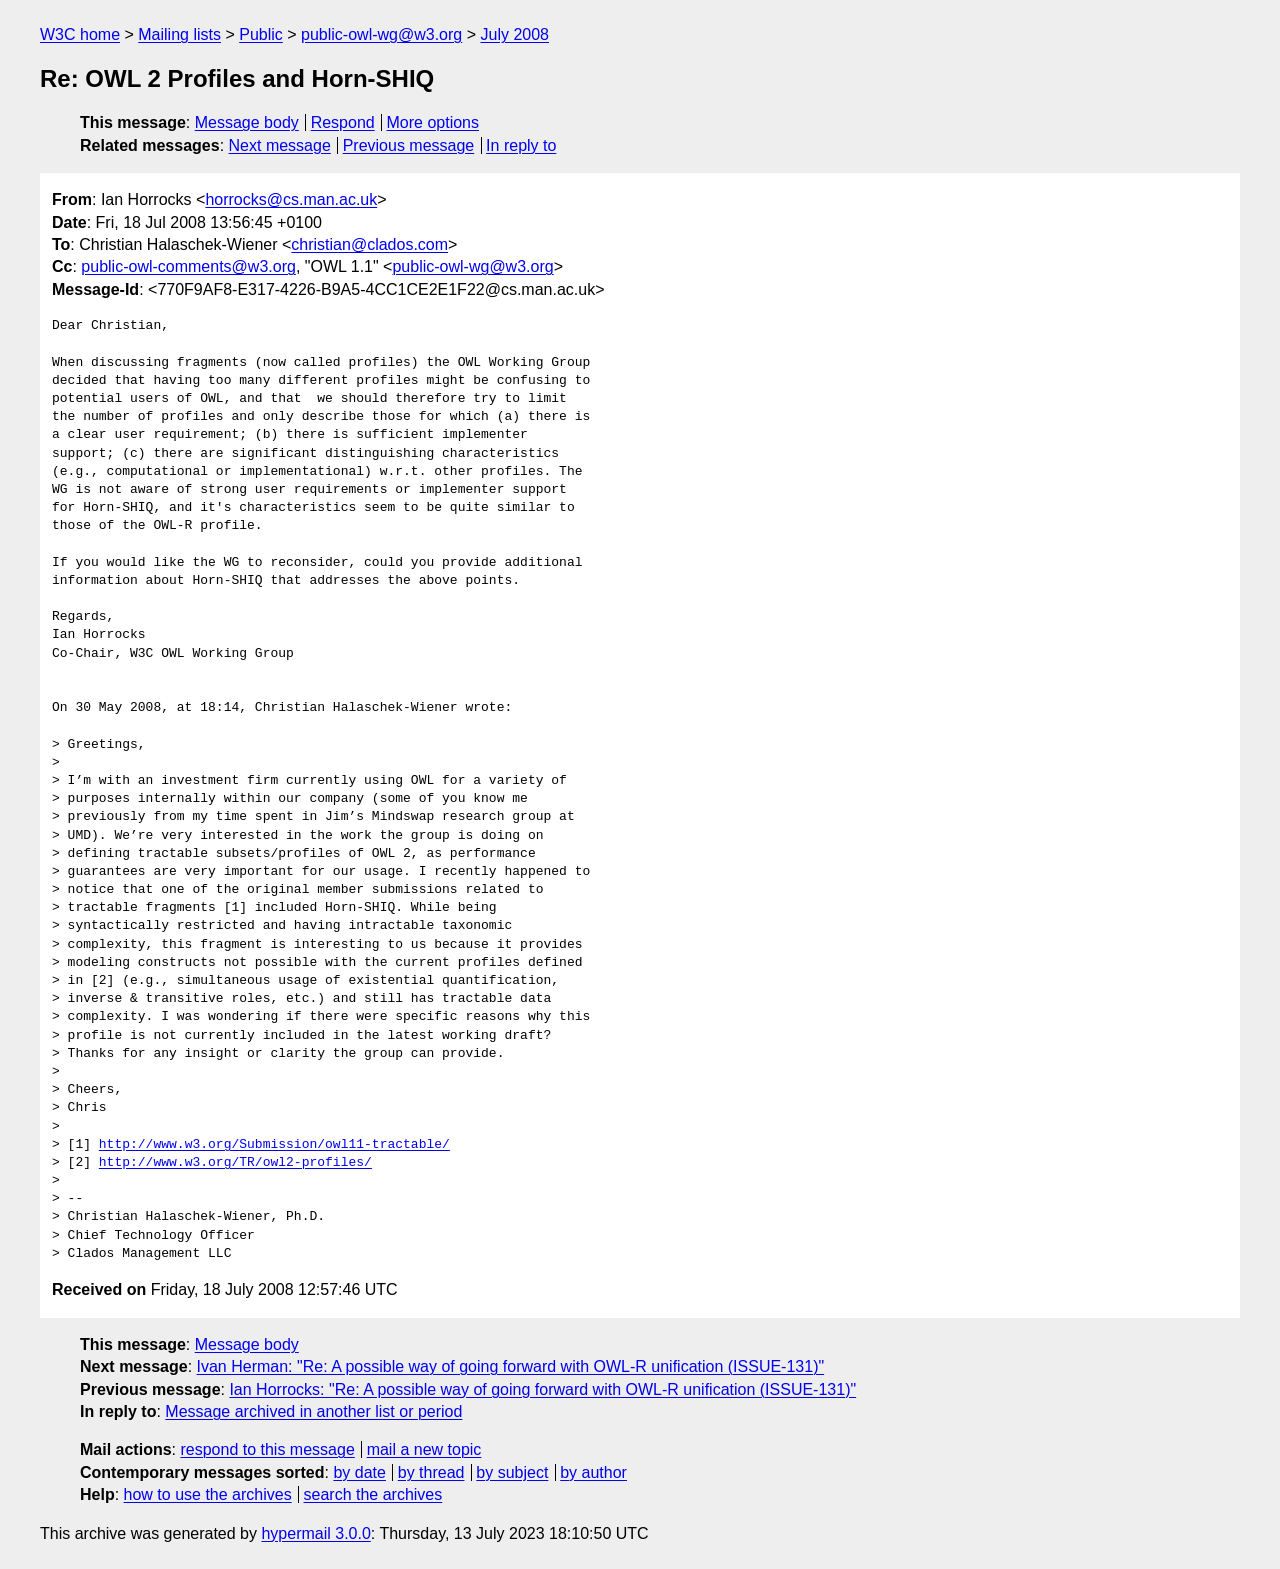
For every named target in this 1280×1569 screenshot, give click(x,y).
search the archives (373, 1494)
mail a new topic (424, 1449)
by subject (512, 1472)
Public (261, 34)
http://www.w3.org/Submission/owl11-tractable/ (274, 1145)
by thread (431, 1472)
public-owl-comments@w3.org (188, 266)
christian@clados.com (369, 244)
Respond (343, 122)
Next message (280, 145)
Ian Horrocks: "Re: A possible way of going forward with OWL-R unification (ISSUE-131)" (542, 1389)
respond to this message (267, 1449)
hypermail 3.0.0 (315, 1533)
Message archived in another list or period (313, 1411)
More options (433, 122)
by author (593, 1472)
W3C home (80, 34)
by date (359, 1472)
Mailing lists (179, 34)
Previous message (409, 145)
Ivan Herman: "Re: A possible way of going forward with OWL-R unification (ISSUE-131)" (511, 1366)
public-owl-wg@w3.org (381, 34)
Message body (247, 122)
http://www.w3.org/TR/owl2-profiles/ (235, 1163)
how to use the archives (208, 1494)
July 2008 (514, 34)
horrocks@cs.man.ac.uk (291, 199)
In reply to (521, 145)
